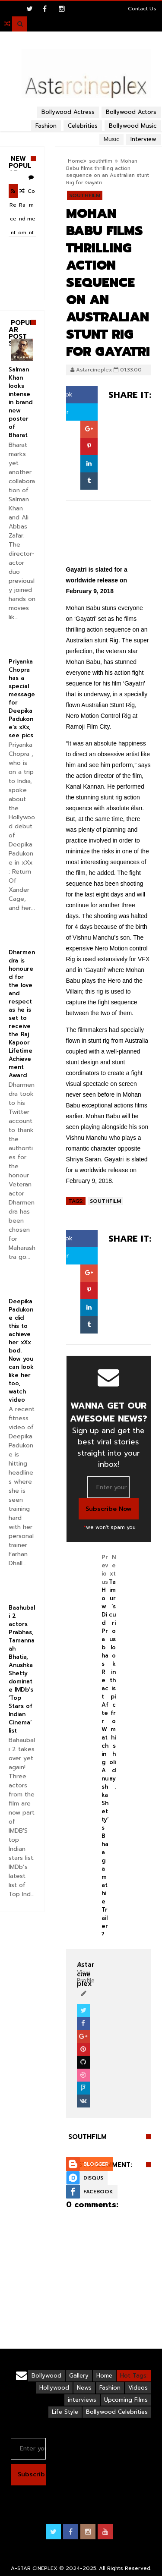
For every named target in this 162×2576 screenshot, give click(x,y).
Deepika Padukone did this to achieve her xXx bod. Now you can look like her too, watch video (21, 1350)
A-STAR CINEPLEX (34, 2568)
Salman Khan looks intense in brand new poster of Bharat (20, 402)
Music (111, 139)
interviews (82, 2400)
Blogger (95, 2164)
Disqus (93, 2178)
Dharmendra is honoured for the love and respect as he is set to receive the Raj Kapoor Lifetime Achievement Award (22, 1013)
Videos (138, 2388)
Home (75, 161)
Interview (143, 139)
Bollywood (46, 2376)
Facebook (98, 2191)
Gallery (79, 2376)
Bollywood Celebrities (117, 2412)
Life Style (65, 2412)
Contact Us (142, 9)
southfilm (100, 161)
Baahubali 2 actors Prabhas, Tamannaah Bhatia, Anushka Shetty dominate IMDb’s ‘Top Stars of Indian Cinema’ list (22, 1669)
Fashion (110, 2388)
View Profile (86, 1973)
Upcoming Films (126, 2400)
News (84, 2388)
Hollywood (54, 2388)
